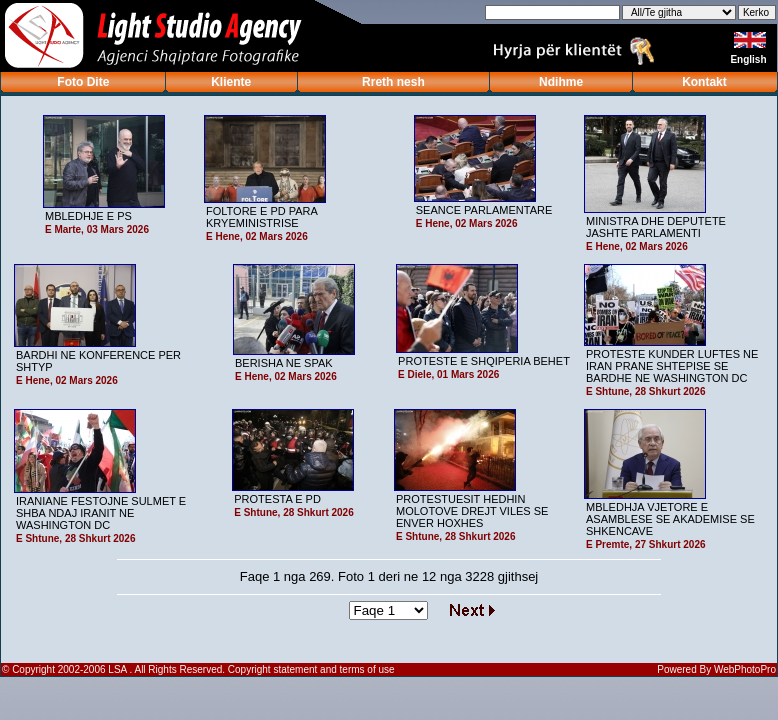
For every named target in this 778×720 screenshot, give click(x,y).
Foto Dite (83, 82)
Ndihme (561, 82)
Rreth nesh (393, 82)
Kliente (231, 82)
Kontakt (704, 82)
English (749, 59)
